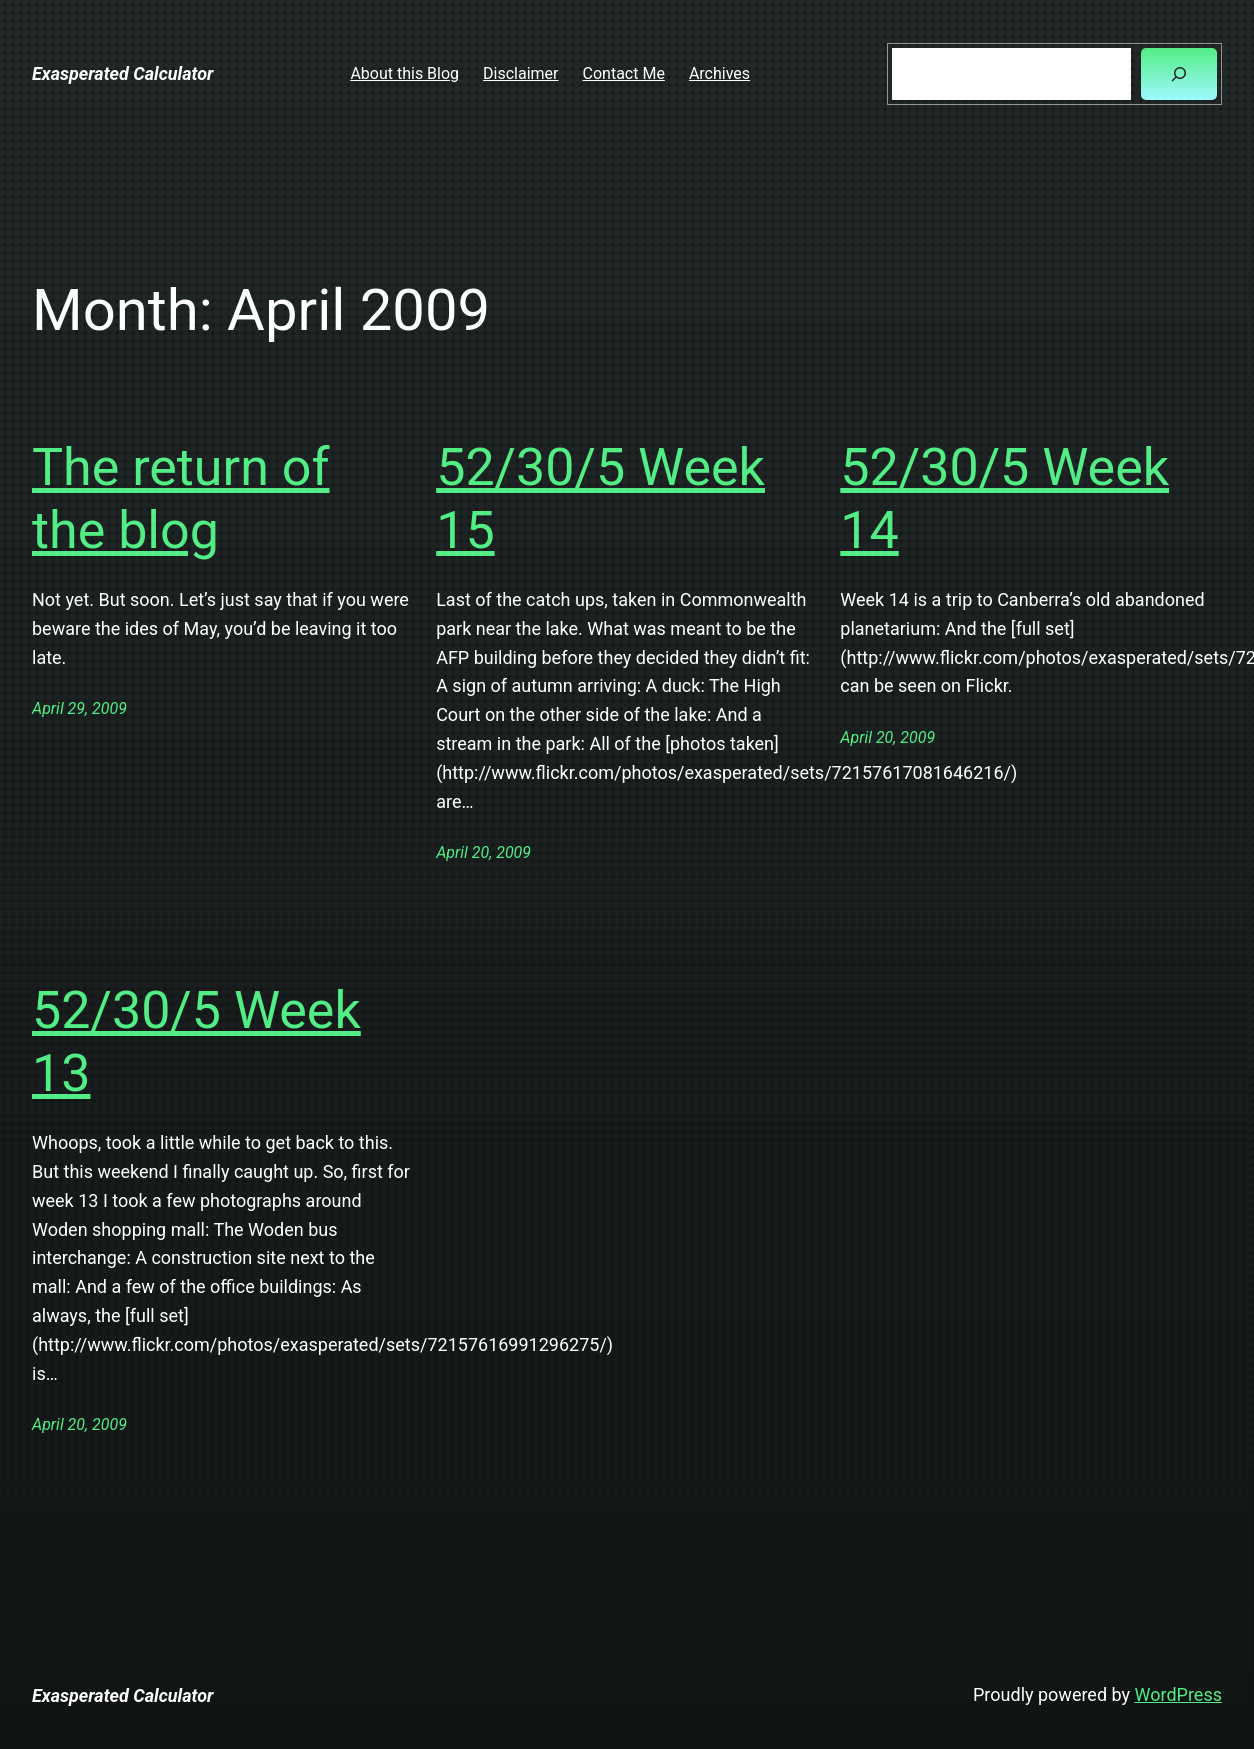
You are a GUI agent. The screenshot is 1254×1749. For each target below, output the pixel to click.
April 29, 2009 (79, 708)
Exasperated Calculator (122, 73)
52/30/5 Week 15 (600, 498)
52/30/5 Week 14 (1004, 498)
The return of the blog (181, 498)
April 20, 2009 (483, 852)
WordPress (1178, 1694)
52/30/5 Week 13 (196, 1041)
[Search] (1179, 74)
